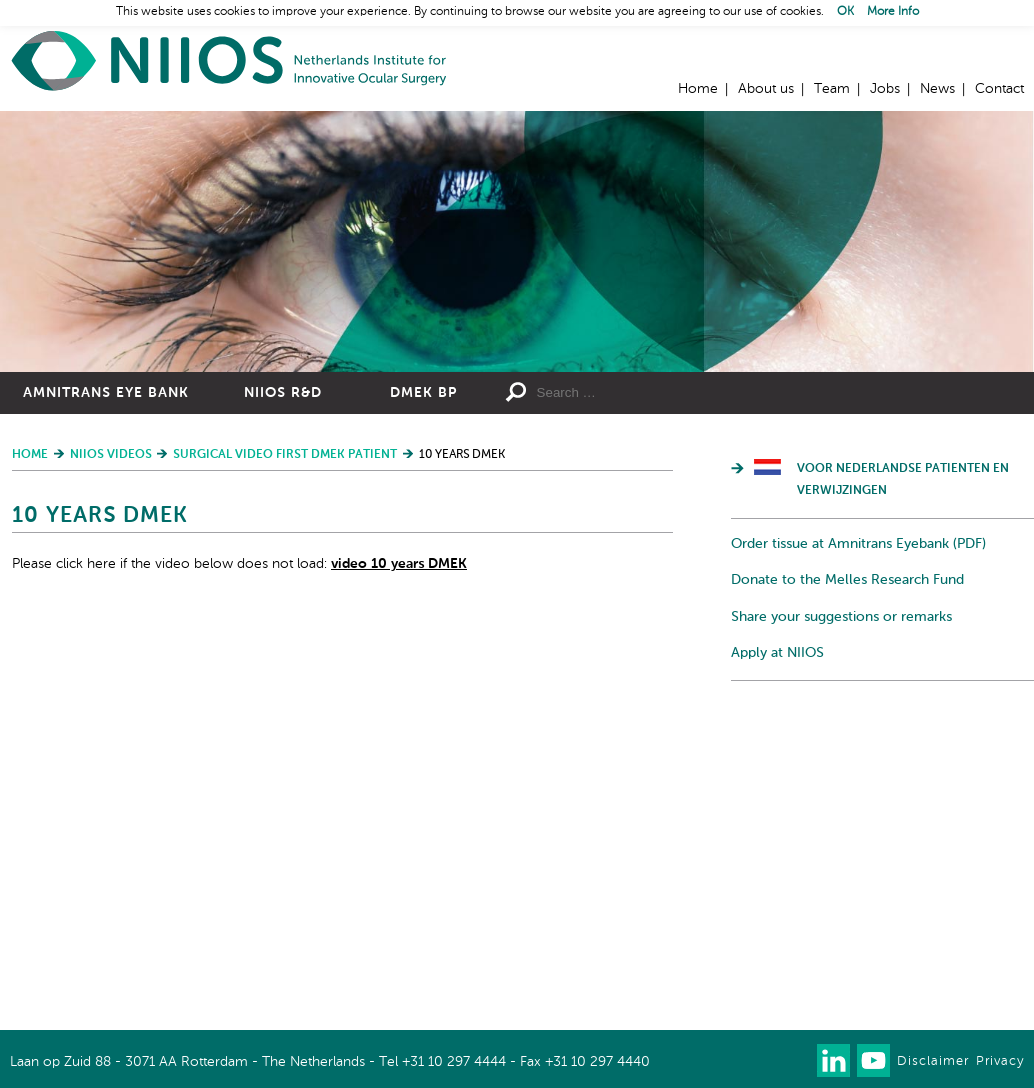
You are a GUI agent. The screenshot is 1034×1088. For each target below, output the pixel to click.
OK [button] (845, 12)
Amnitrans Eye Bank (106, 393)
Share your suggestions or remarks (841, 617)
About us (766, 89)
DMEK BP (423, 393)
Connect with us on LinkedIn (833, 1060)
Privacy (1000, 1061)
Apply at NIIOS (777, 653)
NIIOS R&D (283, 393)
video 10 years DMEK (399, 564)
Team (832, 89)
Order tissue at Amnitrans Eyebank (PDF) (858, 544)
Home (230, 60)
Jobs (885, 89)
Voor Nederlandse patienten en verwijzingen (903, 480)
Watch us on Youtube (873, 1060)
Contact (999, 89)
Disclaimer (933, 1061)
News (937, 89)
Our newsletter (793, 1060)
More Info (893, 12)
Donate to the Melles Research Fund (847, 580)
